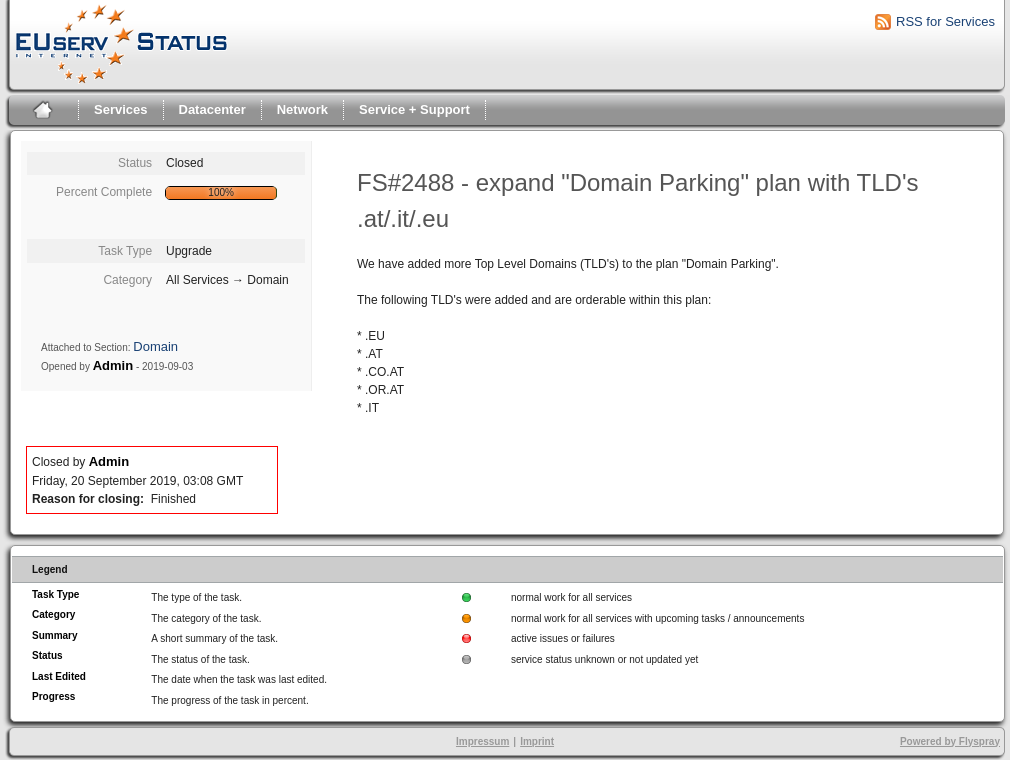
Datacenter (212, 109)
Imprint (537, 741)
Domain (155, 346)
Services (121, 109)
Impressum (482, 741)
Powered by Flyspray (950, 741)
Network (302, 109)
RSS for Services (945, 21)
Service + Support (414, 109)
